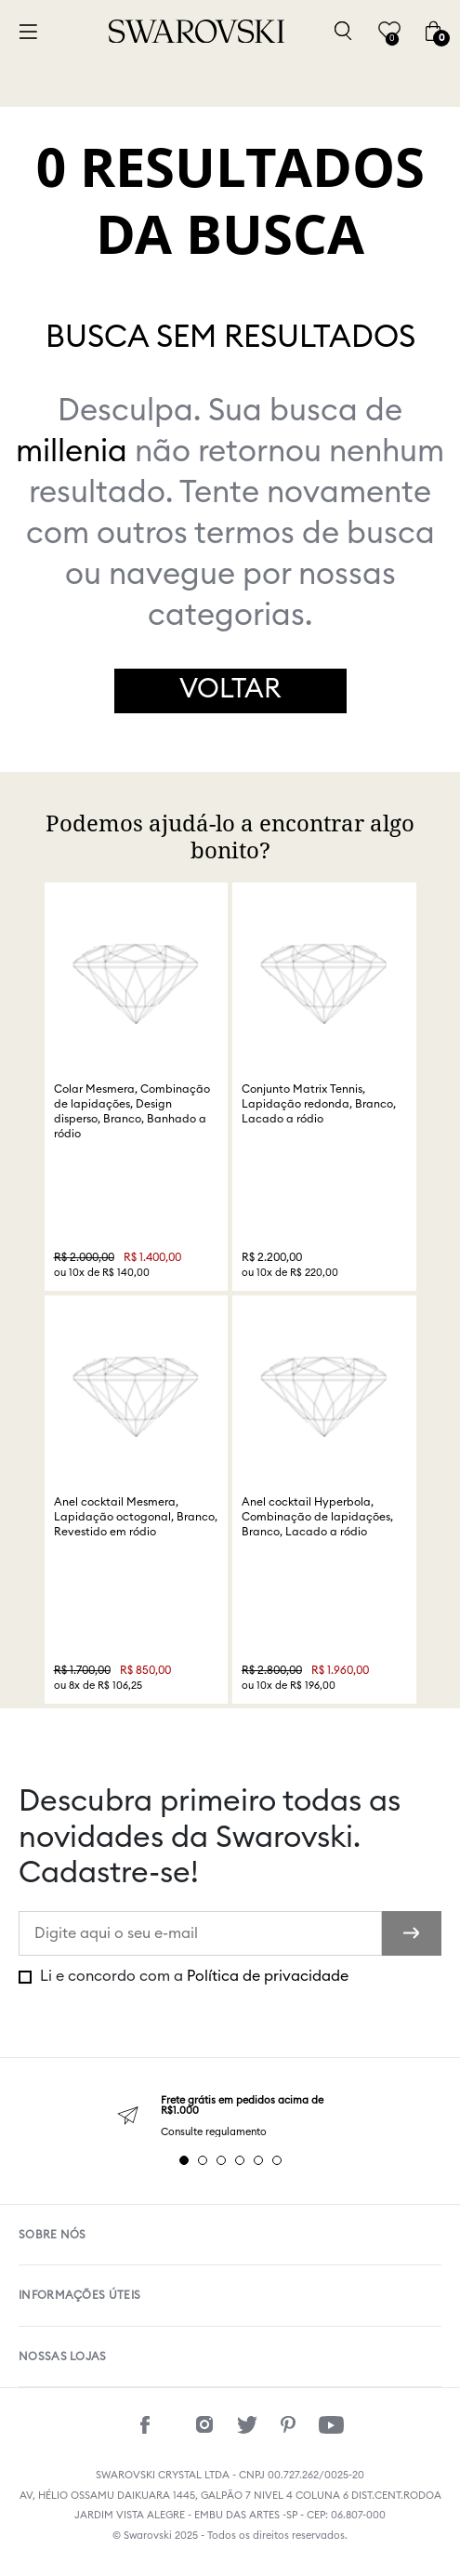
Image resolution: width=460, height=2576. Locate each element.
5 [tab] (258, 2160)
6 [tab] (277, 2160)
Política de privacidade (267, 1976)
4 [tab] (239, 2160)
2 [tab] (202, 2160)
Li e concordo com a (192, 1976)
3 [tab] (221, 2160)
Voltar (230, 689)
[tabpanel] (230, 2116)
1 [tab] (184, 2160)
